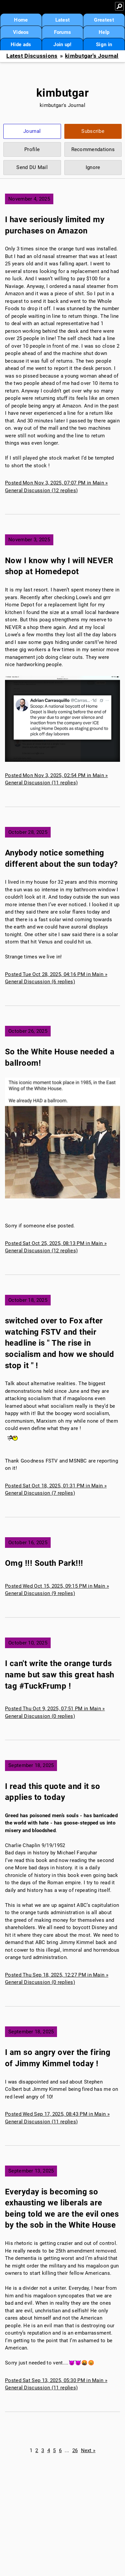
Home (21, 20)
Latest (62, 20)
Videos (21, 32)
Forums (62, 32)
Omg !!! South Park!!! (44, 1563)
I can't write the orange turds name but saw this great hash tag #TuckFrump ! (59, 1674)
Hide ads (21, 44)
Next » (88, 2450)
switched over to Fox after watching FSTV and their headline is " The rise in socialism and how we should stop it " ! (59, 1343)
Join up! (62, 44)
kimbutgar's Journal (92, 56)
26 (75, 2450)
